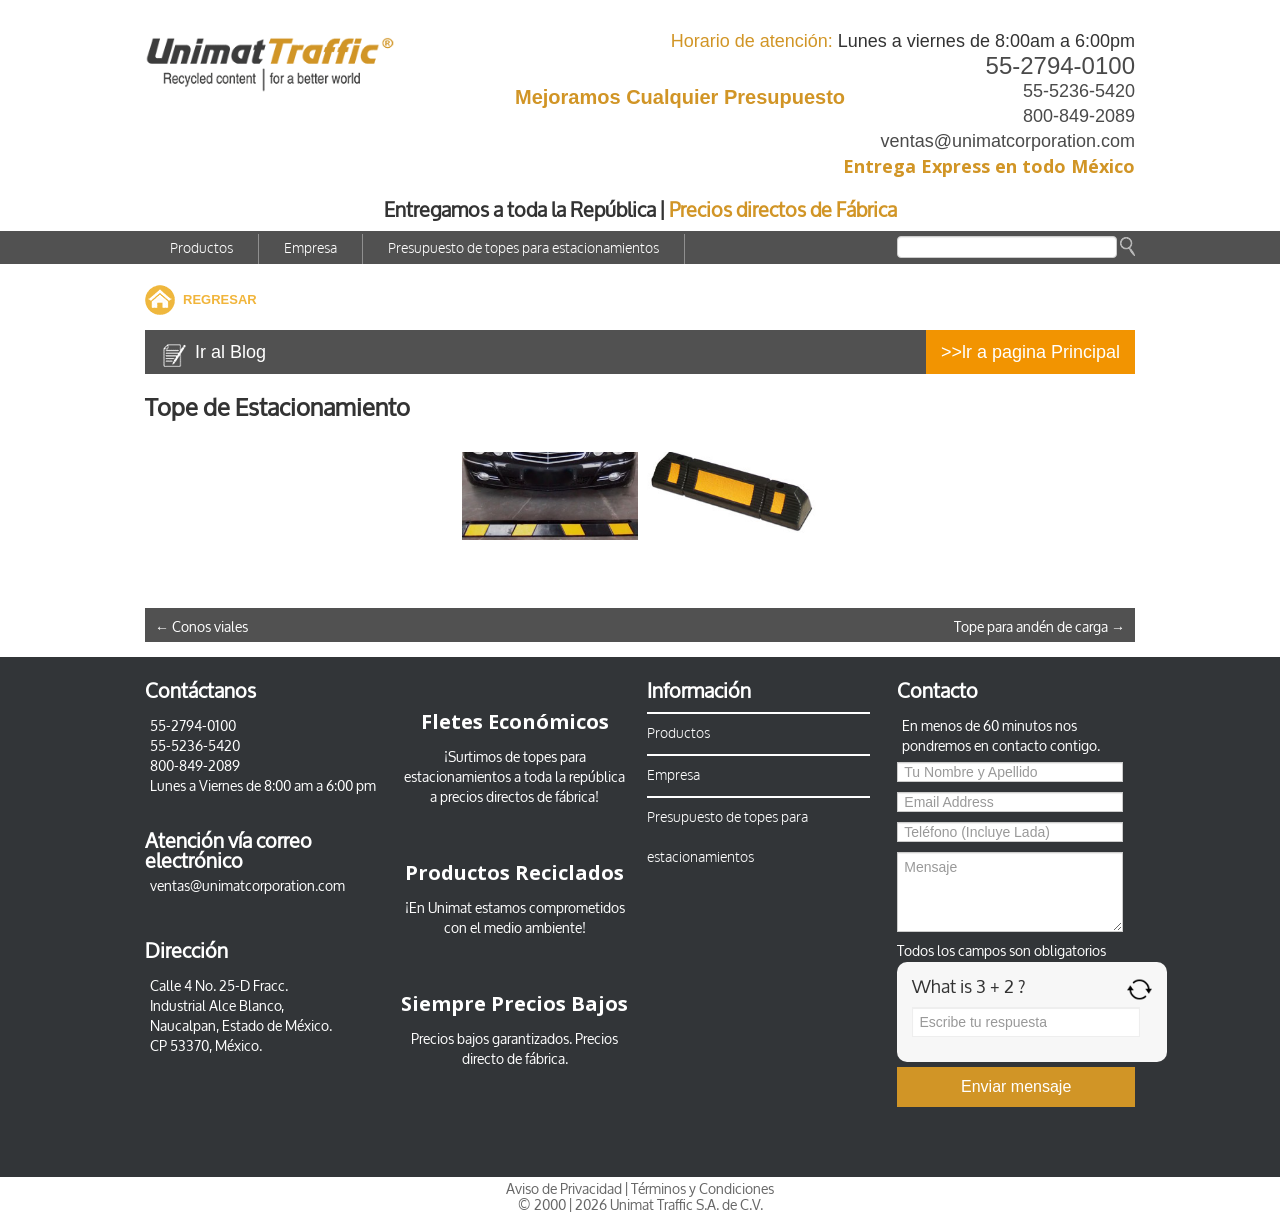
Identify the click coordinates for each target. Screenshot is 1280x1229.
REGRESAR (220, 299)
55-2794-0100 (1060, 65)
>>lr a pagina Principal (1030, 352)
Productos (201, 248)
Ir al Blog (230, 352)
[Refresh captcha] (1139, 989)
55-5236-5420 (1079, 91)
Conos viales (201, 627)
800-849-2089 (1079, 116)
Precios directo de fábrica (540, 1049)
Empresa (310, 248)
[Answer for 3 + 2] (1026, 1022)
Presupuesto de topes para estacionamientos (523, 248)
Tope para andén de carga (1039, 627)
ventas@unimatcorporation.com (1008, 141)
